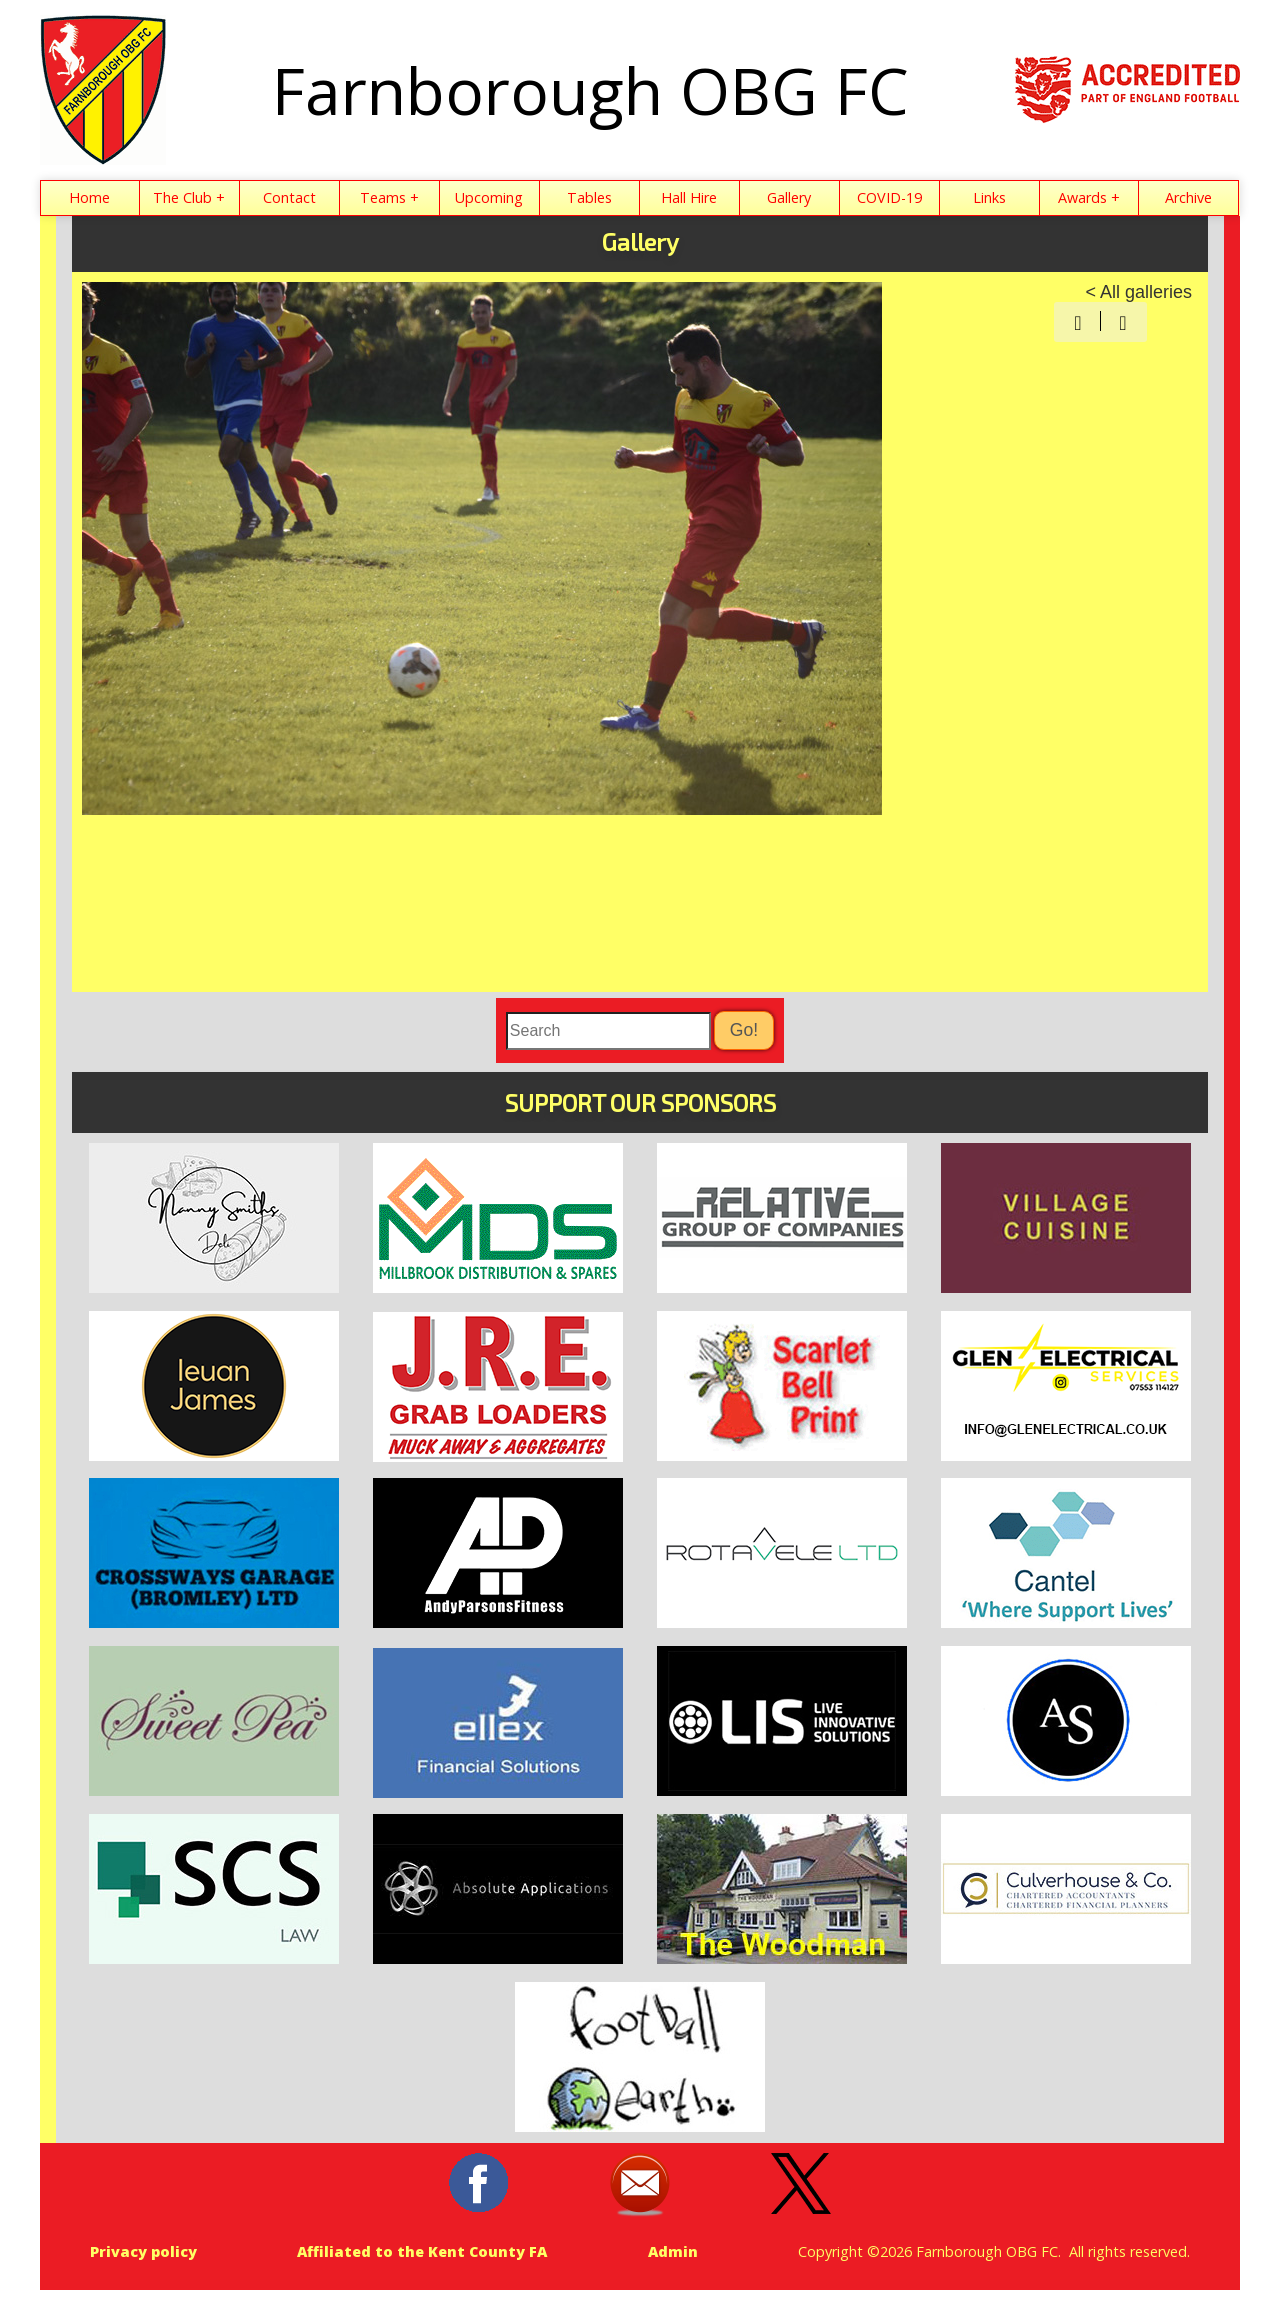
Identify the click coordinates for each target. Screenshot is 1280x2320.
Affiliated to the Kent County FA (422, 2251)
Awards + (1089, 197)
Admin (673, 2251)
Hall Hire (689, 197)
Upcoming (489, 197)
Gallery (789, 197)
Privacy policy (143, 2251)
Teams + (389, 197)
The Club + (189, 197)
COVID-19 (889, 197)
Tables (589, 197)
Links (989, 197)
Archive (1188, 197)
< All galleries (1138, 292)
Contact (289, 197)
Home (89, 197)
